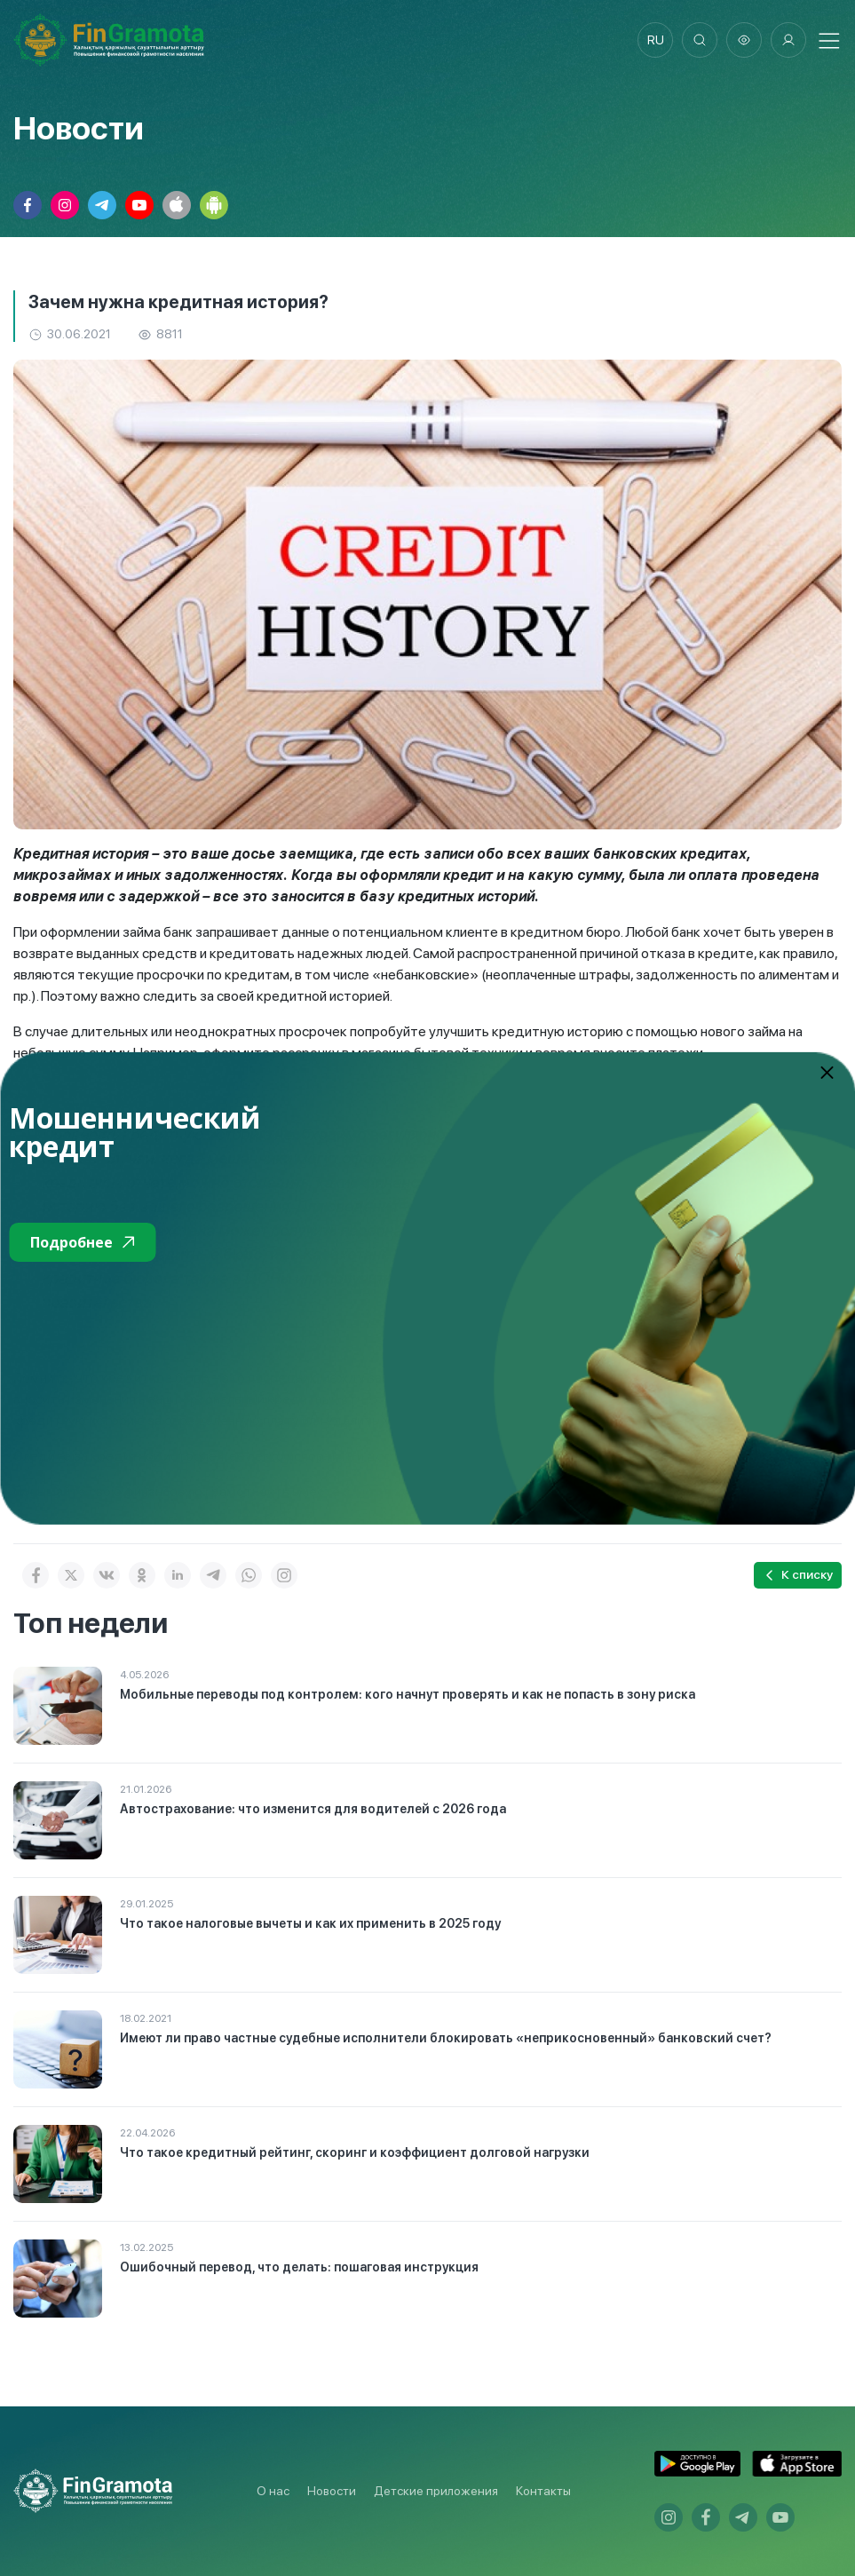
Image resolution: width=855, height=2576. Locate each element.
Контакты (543, 2491)
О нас (273, 2491)
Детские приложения (436, 2491)
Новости (331, 2491)
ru (655, 40)
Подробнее (82, 1241)
